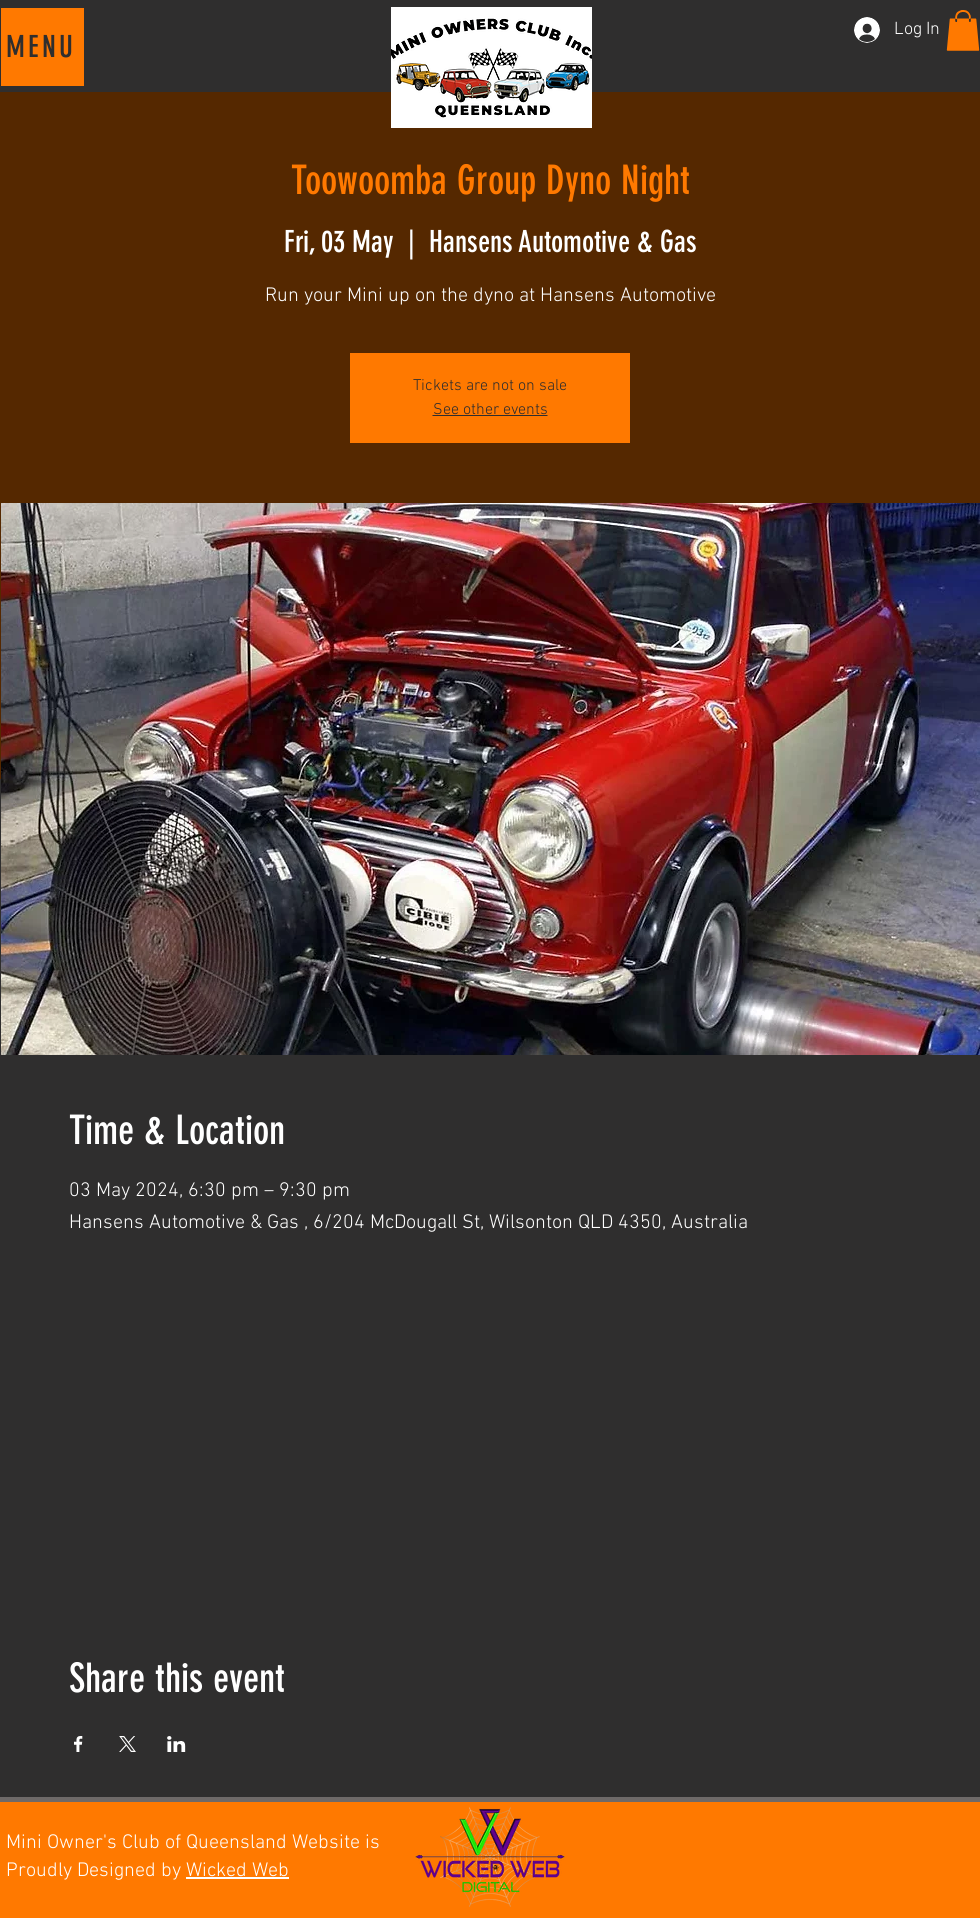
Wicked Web (237, 1871)
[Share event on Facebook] (78, 1744)
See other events (490, 410)
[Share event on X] (127, 1744)
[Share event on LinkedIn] (176, 1744)
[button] (42, 47)
